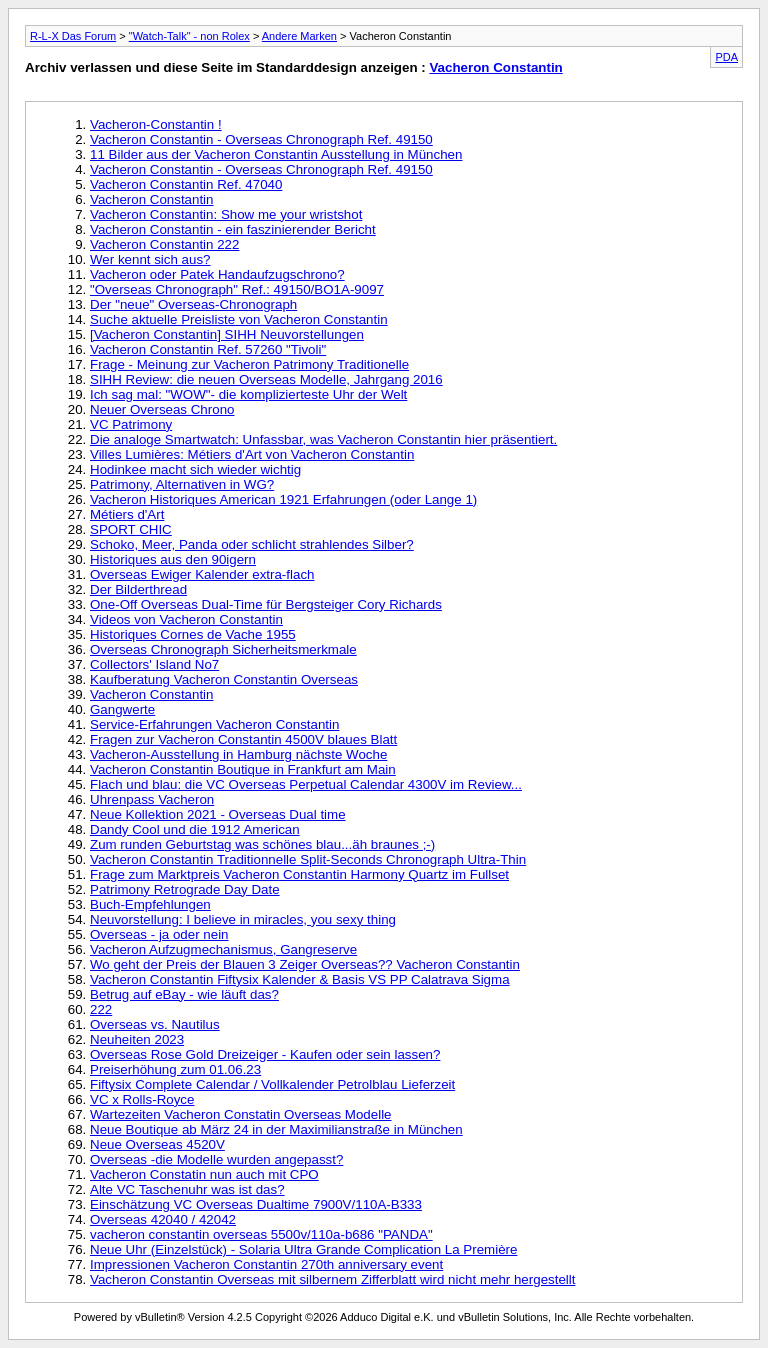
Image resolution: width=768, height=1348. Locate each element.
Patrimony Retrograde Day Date (185, 889)
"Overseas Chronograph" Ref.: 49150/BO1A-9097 (237, 289)
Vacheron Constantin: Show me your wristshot (226, 214)
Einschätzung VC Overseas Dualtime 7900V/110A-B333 (256, 1204)
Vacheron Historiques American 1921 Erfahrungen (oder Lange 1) (283, 499)
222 (101, 1009)
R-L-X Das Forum (73, 36)
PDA (726, 57)
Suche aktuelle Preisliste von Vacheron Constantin (239, 319)
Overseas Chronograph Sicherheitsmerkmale (223, 649)
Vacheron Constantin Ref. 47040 (186, 184)
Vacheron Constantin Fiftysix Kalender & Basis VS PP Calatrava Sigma (300, 979)
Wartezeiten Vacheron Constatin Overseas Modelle (241, 1114)
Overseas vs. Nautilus (155, 1024)
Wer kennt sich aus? (150, 259)
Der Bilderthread (138, 589)
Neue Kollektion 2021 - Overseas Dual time (218, 814)
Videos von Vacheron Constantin (186, 619)
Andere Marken (299, 36)
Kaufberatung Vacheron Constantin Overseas (224, 679)
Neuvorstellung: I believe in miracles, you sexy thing (243, 919)
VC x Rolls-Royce (142, 1099)
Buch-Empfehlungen (150, 904)
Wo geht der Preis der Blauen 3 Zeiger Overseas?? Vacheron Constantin (305, 964)
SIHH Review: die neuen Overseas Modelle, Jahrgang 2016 (266, 379)
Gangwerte (122, 709)
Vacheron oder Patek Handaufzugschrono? (217, 274)
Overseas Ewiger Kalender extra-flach (202, 574)
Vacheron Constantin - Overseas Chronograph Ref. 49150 (261, 139)
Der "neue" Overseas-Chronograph (193, 304)
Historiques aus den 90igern (173, 559)
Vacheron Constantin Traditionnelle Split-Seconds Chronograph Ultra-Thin (308, 859)
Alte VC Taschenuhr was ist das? (187, 1189)
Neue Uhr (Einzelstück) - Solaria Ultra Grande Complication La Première (303, 1249)
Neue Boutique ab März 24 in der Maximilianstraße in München (276, 1129)
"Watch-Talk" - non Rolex (189, 36)
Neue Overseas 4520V (157, 1144)
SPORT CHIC (131, 529)
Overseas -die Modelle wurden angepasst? (216, 1159)
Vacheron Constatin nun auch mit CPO (204, 1174)
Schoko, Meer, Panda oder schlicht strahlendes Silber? (252, 544)
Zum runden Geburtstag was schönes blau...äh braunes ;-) (262, 844)
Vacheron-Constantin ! (156, 124)
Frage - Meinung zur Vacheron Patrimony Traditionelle (249, 364)
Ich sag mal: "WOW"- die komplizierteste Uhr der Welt (248, 394)
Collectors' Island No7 (154, 664)
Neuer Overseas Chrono (162, 409)
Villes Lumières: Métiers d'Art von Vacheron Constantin (252, 454)
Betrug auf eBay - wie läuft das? (184, 994)
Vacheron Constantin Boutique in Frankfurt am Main (243, 769)
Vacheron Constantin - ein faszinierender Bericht (233, 229)
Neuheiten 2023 (137, 1039)
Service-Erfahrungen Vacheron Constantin (214, 724)
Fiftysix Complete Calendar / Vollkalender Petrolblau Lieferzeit (272, 1084)
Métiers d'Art (127, 514)
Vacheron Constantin (495, 67)
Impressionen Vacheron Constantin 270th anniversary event (266, 1264)
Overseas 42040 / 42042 (163, 1219)
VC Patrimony (131, 424)
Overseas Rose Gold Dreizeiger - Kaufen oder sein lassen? (265, 1054)
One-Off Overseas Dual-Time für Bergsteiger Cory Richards (266, 604)
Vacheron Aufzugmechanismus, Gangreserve (223, 949)
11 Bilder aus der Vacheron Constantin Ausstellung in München (276, 154)
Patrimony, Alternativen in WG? (182, 484)
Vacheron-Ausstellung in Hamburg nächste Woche (238, 754)
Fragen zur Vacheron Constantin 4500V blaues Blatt (243, 739)
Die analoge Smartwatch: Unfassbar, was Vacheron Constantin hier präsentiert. (323, 439)
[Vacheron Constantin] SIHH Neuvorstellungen (227, 334)
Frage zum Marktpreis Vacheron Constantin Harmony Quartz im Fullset (299, 874)
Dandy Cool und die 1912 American (195, 829)
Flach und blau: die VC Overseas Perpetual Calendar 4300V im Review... (306, 784)
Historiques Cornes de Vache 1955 (193, 634)
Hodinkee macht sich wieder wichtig (195, 469)
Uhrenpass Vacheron (152, 799)
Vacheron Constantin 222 (164, 244)
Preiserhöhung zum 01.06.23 (175, 1069)
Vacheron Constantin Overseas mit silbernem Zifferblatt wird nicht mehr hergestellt (332, 1279)
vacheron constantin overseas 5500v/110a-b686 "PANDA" (261, 1234)
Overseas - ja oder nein (159, 934)
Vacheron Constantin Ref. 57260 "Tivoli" (208, 349)
